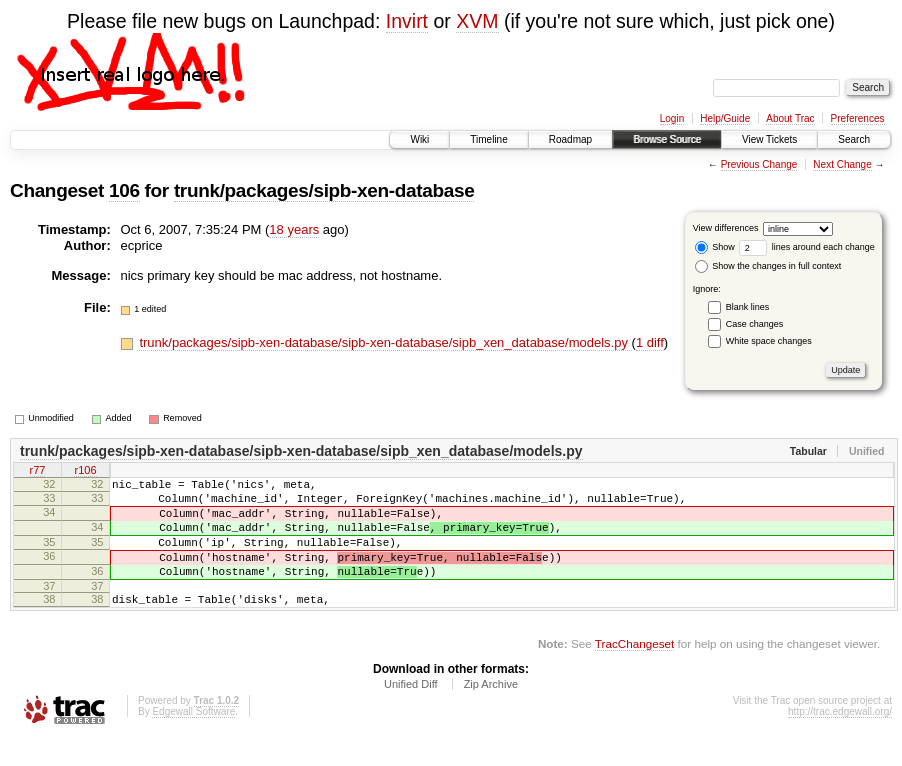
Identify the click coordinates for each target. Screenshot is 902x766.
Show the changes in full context (768, 266)
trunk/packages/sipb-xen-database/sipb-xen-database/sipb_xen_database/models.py (385, 342)
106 (124, 190)
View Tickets (769, 139)
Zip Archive (491, 711)
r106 (85, 472)
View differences (726, 228)
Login (672, 118)
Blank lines (748, 307)
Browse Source (667, 139)
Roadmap (570, 139)
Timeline (488, 139)
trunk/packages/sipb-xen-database (324, 190)
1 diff (650, 342)
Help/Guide (725, 118)
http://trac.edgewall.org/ (840, 738)
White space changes (769, 341)
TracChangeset (634, 670)
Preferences (858, 118)
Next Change (842, 164)
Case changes (755, 324)
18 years (294, 229)
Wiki (419, 139)
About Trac (790, 118)
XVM (477, 21)
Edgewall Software (193, 738)
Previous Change (759, 164)
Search (854, 139)
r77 (38, 472)
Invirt (407, 21)
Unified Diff (411, 711)
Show (715, 247)
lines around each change (807, 247)
